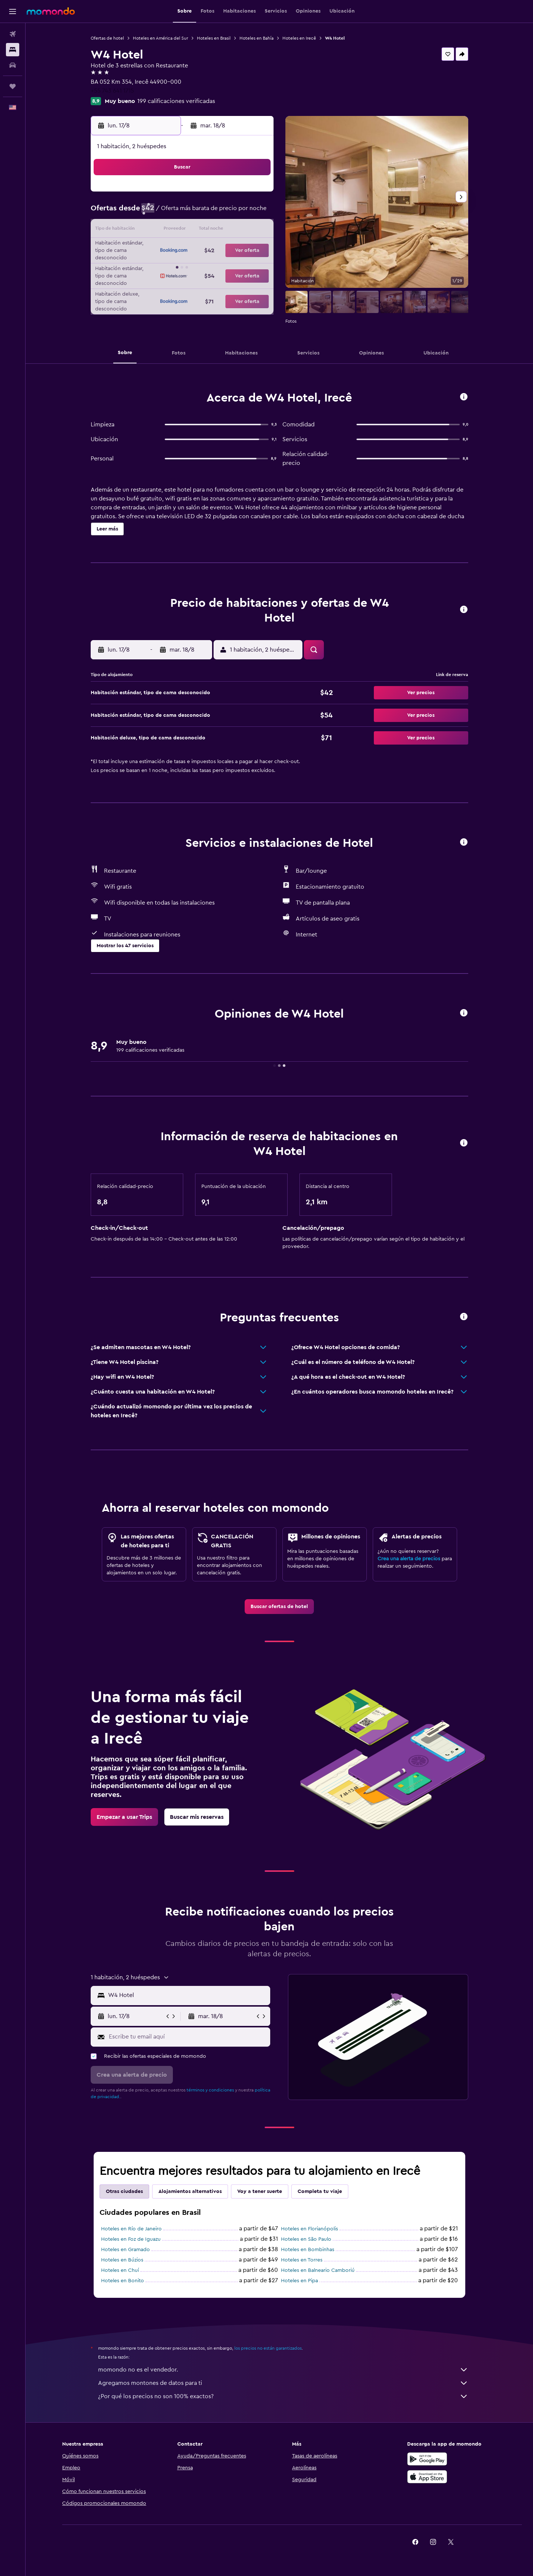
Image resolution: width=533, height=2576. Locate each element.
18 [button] (165, 248)
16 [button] (254, 230)
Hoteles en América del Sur (160, 38)
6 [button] (201, 213)
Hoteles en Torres (301, 2260)
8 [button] (236, 213)
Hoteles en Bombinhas (307, 2249)
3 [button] (148, 213)
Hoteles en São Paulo (306, 2239)
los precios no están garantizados (268, 2348)
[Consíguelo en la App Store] (427, 2476)
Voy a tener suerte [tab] (259, 2191)
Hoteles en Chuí (120, 2270)
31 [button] (148, 284)
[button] (12, 11)
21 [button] (219, 248)
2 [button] (254, 195)
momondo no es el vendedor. (283, 2369)
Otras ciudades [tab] (124, 2191)
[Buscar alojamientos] (12, 49)
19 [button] (183, 248)
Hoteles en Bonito (122, 2280)
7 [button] (218, 213)
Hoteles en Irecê (299, 38)
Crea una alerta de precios (409, 1558)
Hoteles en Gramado (125, 2249)
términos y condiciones (210, 2090)
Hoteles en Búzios (122, 2260)
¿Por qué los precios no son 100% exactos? (283, 2396)
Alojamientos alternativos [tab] (190, 2191)
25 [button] (165, 266)
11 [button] (165, 230)
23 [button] (254, 248)
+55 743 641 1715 (112, 91)
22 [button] (236, 248)
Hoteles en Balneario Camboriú (318, 2270)
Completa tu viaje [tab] (320, 2191)
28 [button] (218, 266)
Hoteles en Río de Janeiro (131, 2228)
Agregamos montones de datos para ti (283, 2383)
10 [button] (148, 230)
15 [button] (236, 230)
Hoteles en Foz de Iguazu (131, 2239)
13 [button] (201, 230)
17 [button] (147, 248)
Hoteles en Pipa (299, 2280)
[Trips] (12, 86)
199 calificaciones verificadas (176, 101)
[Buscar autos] (12, 65)
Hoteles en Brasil (214, 38)
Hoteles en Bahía (256, 38)
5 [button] (183, 213)
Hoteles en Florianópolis (309, 2228)
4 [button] (165, 213)
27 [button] (201, 266)
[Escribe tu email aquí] (187, 2036)
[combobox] (187, 1995)
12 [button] (183, 230)
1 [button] (236, 195)
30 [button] (254, 266)
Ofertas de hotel (107, 38)
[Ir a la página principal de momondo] (51, 11)
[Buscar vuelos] (12, 34)
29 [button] (236, 266)
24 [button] (147, 266)
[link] (279, 1606)
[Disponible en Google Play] (427, 2459)
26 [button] (183, 266)
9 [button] (254, 213)
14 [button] (219, 230)
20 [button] (201, 248)
